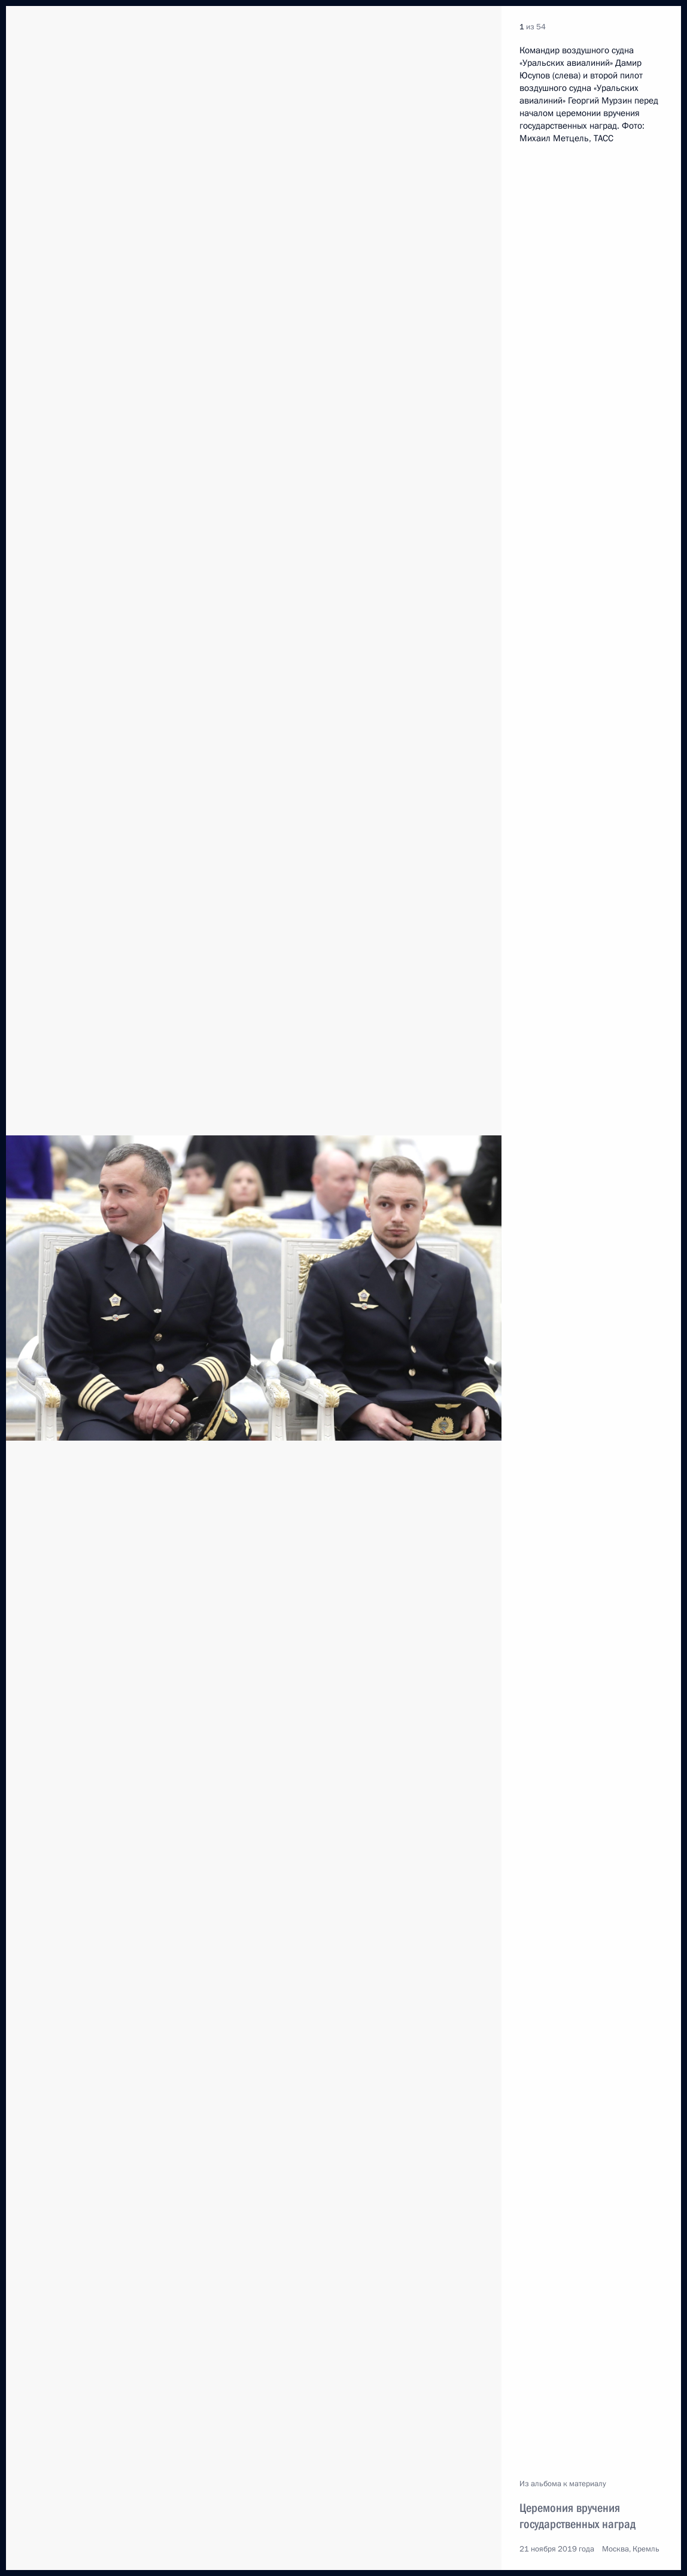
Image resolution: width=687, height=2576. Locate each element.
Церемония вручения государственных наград (577, 2516)
